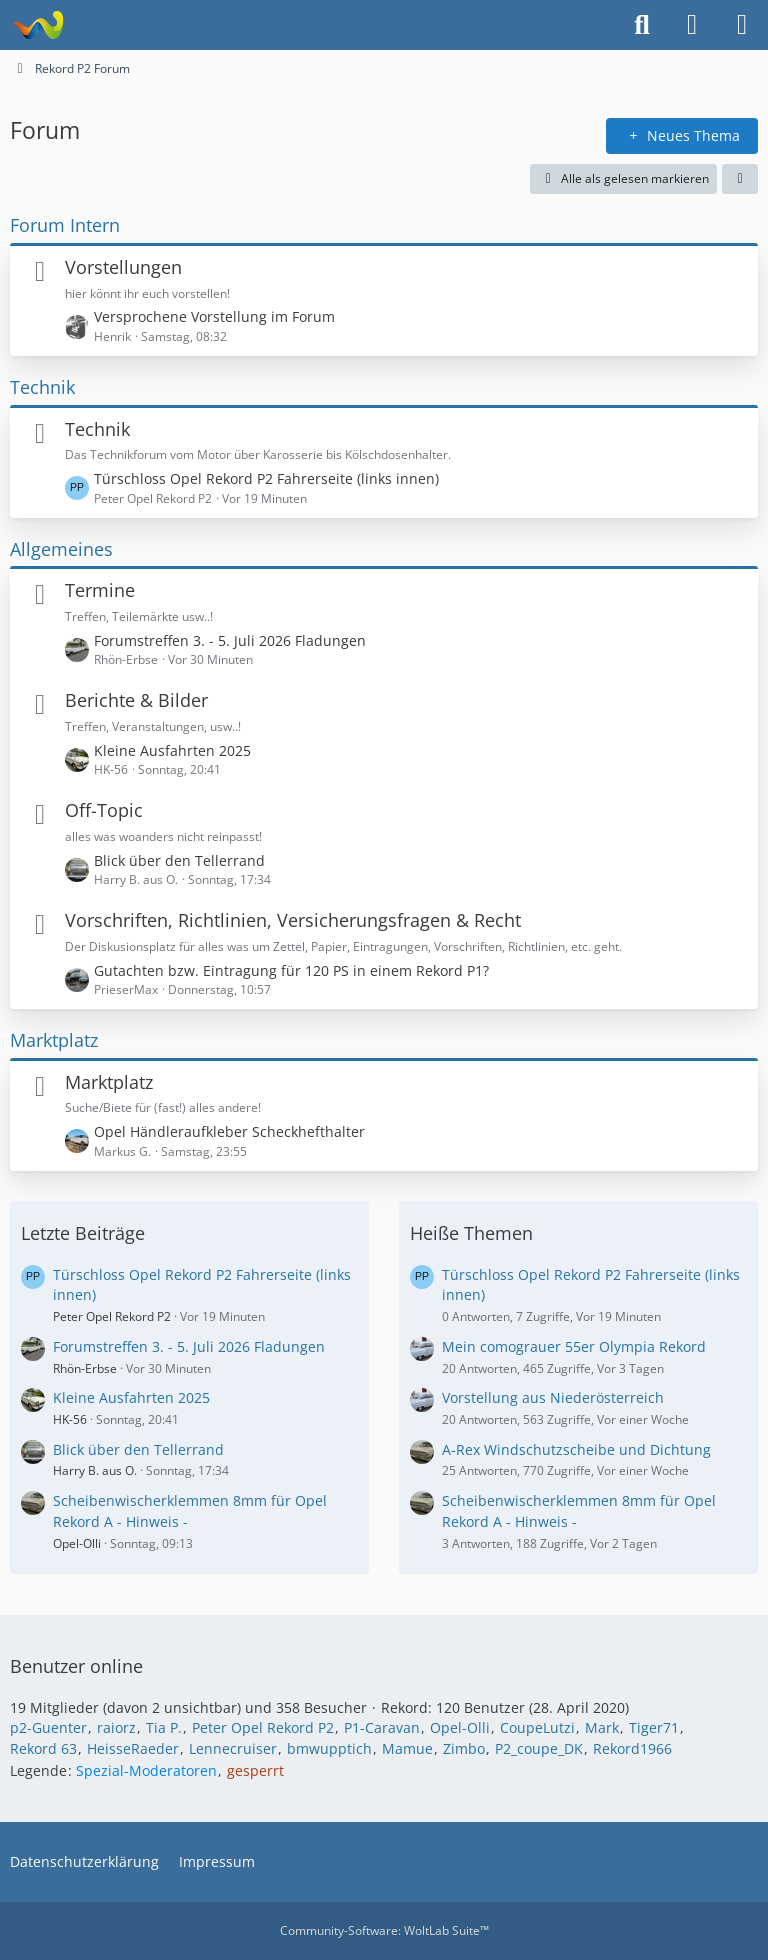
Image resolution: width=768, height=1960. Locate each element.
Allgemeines (61, 549)
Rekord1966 (632, 1748)
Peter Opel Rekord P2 (112, 1316)
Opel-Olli (77, 1543)
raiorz (116, 1727)
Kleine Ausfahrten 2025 (172, 750)
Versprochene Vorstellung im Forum (214, 316)
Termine (100, 590)
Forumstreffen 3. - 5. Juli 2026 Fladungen (230, 640)
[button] (740, 179)
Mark (602, 1727)
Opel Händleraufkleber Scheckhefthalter (229, 1131)
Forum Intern (65, 225)
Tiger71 (654, 1727)
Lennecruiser (233, 1748)
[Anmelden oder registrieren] (692, 25)
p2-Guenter (48, 1727)
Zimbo (464, 1748)
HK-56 (70, 1419)
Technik (42, 387)
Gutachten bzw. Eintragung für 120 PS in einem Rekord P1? (291, 970)
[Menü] (742, 25)
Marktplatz (54, 1040)
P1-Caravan (382, 1727)
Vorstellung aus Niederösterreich (553, 1397)
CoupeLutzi (537, 1727)
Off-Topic (104, 810)
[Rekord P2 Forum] (37, 25)
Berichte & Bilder (136, 700)
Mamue (407, 1748)
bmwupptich (329, 1748)
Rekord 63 (43, 1748)
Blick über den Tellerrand (179, 860)
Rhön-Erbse (85, 1368)
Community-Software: (384, 1930)
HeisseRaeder (133, 1748)
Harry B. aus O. (95, 1470)
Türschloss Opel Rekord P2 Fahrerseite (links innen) (266, 478)
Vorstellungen (123, 267)
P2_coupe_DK (539, 1748)
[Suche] (642, 25)
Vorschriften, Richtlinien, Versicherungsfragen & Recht (293, 920)
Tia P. (164, 1727)
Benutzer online (76, 1666)
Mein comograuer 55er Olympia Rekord (574, 1346)
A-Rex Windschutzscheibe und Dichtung (576, 1449)
